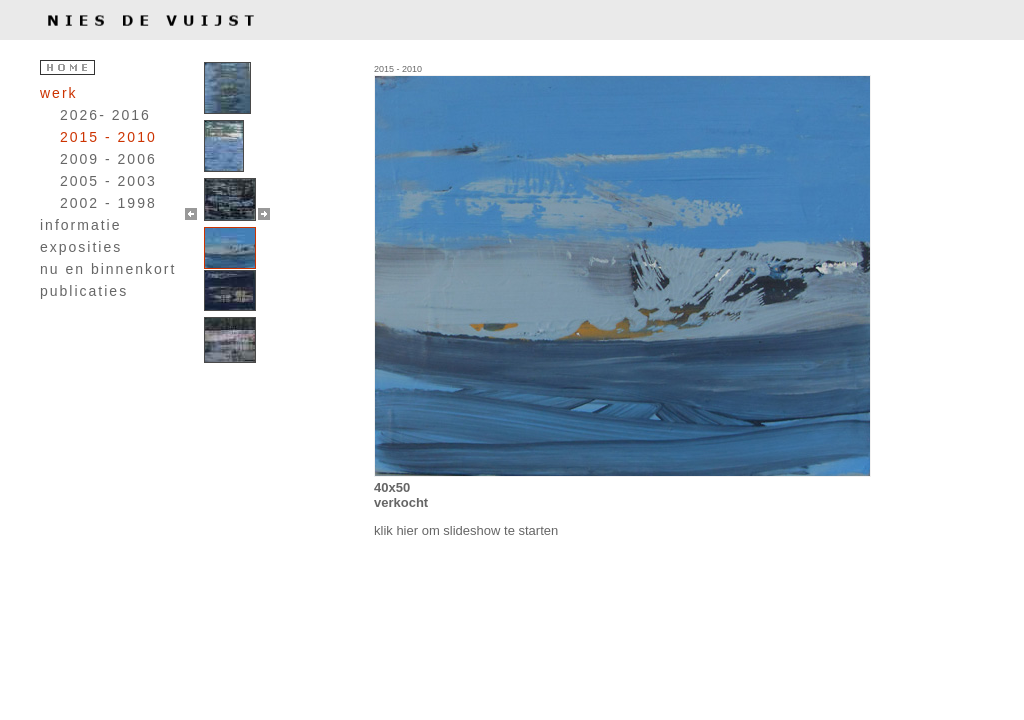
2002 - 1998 (108, 203)
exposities (81, 247)
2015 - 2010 (108, 137)
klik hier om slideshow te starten (466, 530)
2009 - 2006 (108, 159)
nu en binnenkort (108, 269)
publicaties (84, 291)
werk (59, 93)
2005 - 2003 (108, 181)
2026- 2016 (105, 115)
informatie (80, 225)
